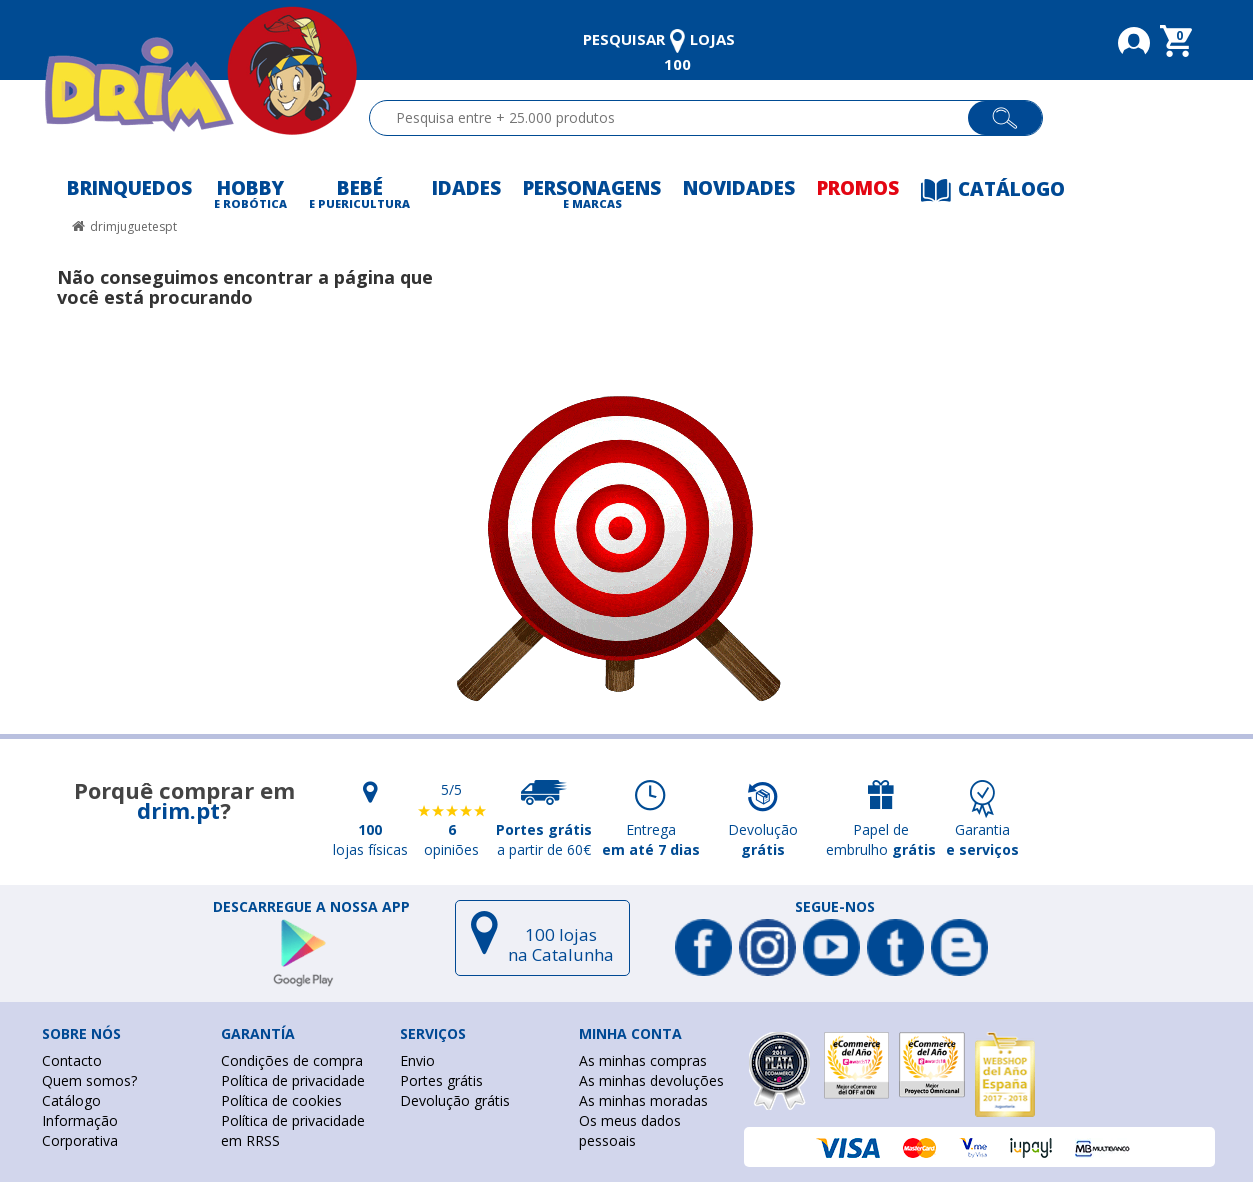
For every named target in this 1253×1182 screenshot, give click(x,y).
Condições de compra (292, 1060)
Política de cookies (281, 1100)
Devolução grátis (455, 1100)
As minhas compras (643, 1060)
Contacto (72, 1060)
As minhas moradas (643, 1100)
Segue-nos (835, 907)
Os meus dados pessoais (630, 1130)
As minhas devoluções (651, 1080)
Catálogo (71, 1100)
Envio (417, 1060)
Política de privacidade (293, 1080)
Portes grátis (441, 1080)
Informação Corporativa (80, 1130)
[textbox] (677, 118)
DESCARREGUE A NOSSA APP (311, 907)
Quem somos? (89, 1080)
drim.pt (178, 810)
